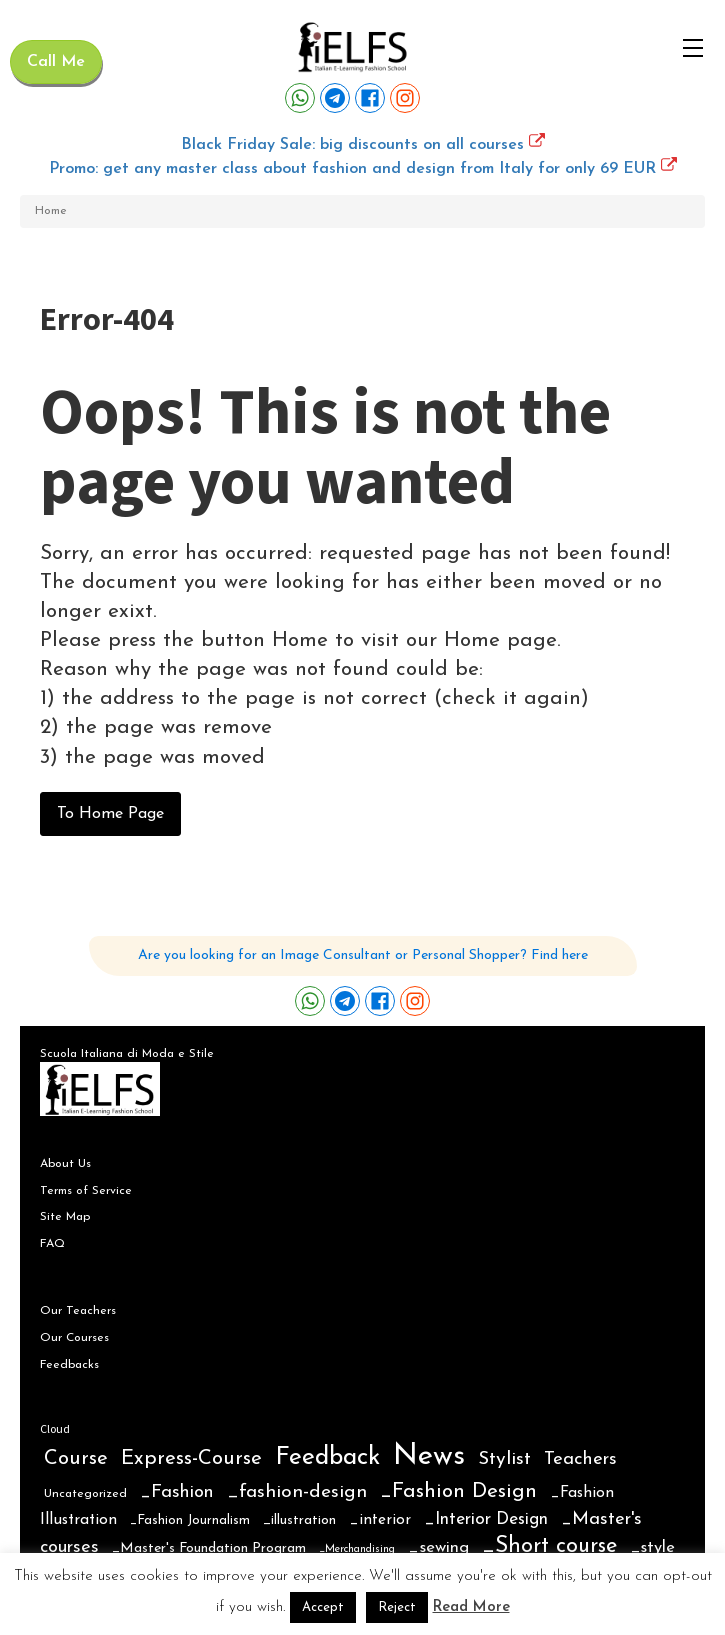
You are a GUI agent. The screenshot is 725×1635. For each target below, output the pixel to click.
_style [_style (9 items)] (652, 1548)
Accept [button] (323, 1607)
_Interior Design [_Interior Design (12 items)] (486, 1519)
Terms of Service (86, 1191)
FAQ (52, 1244)
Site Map (65, 1217)
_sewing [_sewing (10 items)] (438, 1547)
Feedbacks (69, 1365)
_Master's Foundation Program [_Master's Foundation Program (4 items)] (209, 1548)
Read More (471, 1607)
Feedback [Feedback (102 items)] (327, 1457)
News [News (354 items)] (429, 1456)
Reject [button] (397, 1607)
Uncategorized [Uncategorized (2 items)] (85, 1494)
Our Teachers (78, 1311)
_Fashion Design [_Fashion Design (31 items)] (458, 1491)
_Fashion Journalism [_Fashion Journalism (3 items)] (190, 1520)
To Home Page (110, 814)
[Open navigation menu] (693, 48)
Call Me (56, 62)
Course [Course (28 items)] (76, 1459)
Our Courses (74, 1338)
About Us (65, 1164)
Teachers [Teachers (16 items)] (580, 1459)
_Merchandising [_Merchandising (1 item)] (357, 1549)
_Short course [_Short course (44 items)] (549, 1546)
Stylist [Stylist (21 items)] (504, 1459)
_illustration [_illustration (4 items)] (299, 1520)
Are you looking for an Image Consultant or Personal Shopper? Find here (363, 955)
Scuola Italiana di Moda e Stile (127, 1054)
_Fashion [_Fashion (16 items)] (177, 1492)
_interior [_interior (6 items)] (380, 1520)
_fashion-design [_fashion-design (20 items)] (297, 1492)
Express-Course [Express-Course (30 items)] (191, 1459)
